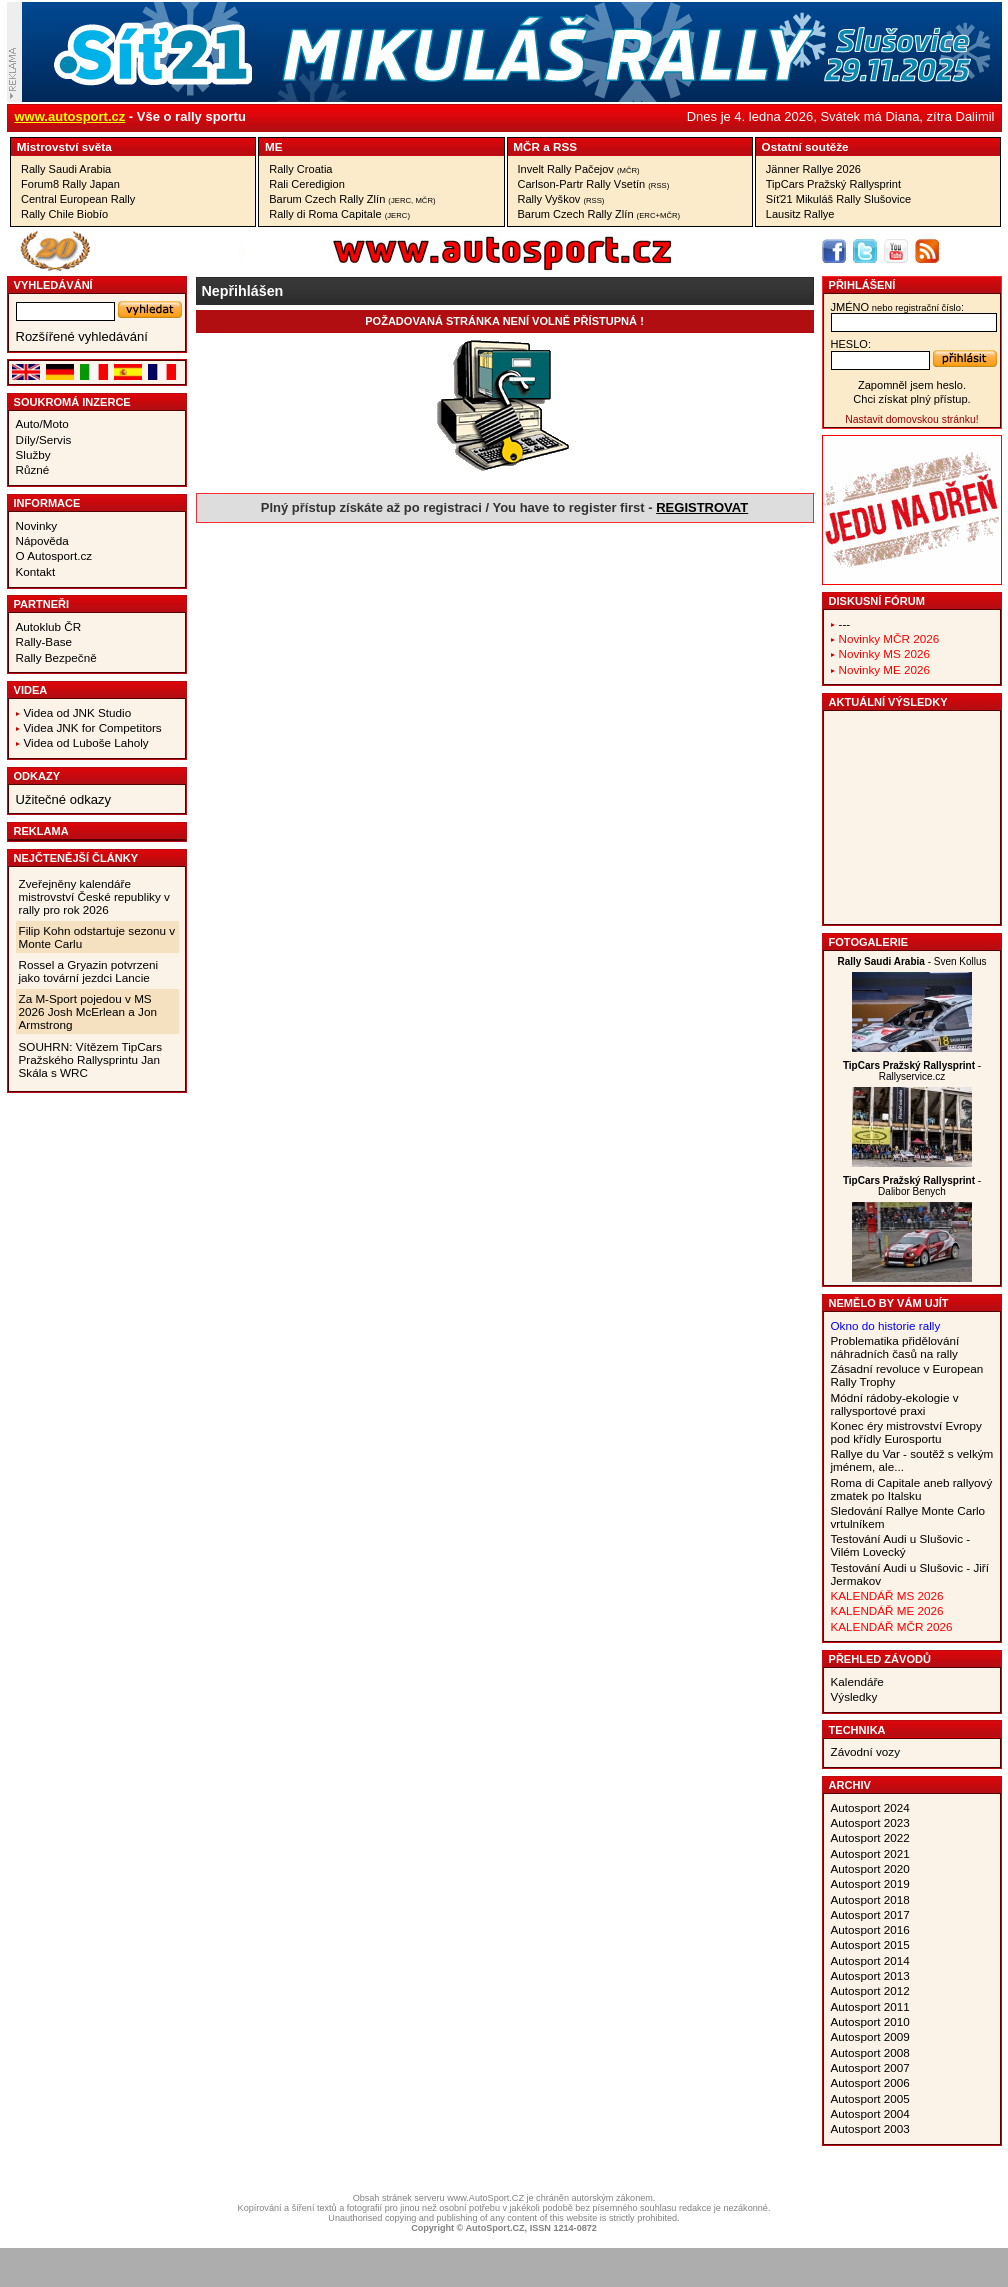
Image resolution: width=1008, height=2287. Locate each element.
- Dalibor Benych (912, 1186)
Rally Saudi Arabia (66, 169)
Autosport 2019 (870, 1883)
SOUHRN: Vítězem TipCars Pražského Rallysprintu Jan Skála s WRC (91, 1059)
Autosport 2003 (870, 2128)
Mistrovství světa (64, 146)
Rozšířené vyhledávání (82, 336)
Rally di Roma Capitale (339, 214)
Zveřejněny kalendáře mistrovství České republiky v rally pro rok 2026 (94, 896)
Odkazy (37, 776)
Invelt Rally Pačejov (579, 169)
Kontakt (36, 571)
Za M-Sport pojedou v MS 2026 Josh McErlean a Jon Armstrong (88, 1011)
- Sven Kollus (911, 961)
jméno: (897, 307)
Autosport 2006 (870, 2082)
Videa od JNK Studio (78, 712)
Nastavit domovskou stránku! (911, 419)
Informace (47, 503)
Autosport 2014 (870, 1960)
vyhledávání (53, 285)
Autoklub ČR (49, 626)
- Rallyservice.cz (912, 1071)
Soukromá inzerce (72, 402)
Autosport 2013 (870, 1975)
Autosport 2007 (870, 2067)
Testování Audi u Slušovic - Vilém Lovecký (901, 1545)
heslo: (851, 344)
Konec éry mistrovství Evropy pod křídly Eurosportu (906, 1432)
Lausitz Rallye (800, 214)
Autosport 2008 (870, 2052)
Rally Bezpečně (56, 657)
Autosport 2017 (870, 1914)
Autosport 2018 (870, 1899)
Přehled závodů (880, 1659)
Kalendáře (857, 1681)
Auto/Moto (42, 423)
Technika (857, 1730)
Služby (33, 454)
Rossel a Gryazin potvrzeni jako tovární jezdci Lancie (89, 971)
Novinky (37, 525)
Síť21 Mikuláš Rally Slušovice (838, 199)
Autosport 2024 (870, 1807)
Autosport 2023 (870, 1822)
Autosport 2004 (870, 2113)
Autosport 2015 (870, 1944)
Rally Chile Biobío (64, 214)
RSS (565, 146)
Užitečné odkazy (63, 799)
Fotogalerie (869, 942)
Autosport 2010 (870, 2021)
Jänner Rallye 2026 (813, 169)
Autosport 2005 (870, 2098)
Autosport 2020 (870, 1868)
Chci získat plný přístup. (911, 399)
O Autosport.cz (54, 555)
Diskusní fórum (877, 601)
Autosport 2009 (870, 2036)
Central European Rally (78, 199)
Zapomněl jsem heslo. (912, 385)
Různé (33, 469)
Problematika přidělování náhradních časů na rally (895, 1347)
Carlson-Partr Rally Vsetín (594, 184)
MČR (526, 146)
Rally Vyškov (561, 199)
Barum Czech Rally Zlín (352, 199)
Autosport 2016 (870, 1929)
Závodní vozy (866, 1751)
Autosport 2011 (870, 2006)
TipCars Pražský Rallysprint (833, 184)
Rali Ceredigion (307, 184)
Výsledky (854, 1696)
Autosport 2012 (870, 1990)
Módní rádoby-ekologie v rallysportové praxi (895, 1404)
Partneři (42, 604)
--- (845, 623)
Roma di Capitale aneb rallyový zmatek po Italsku (912, 1489)
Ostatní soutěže (805, 146)
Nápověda (42, 540)
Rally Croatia (300, 169)
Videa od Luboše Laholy (86, 742)
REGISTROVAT (702, 507)
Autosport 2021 (870, 1853)
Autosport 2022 (870, 1837)
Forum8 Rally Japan (70, 184)
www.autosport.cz (70, 116)
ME (274, 146)
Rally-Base (44, 641)
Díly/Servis (44, 439)
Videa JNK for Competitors (93, 727)
